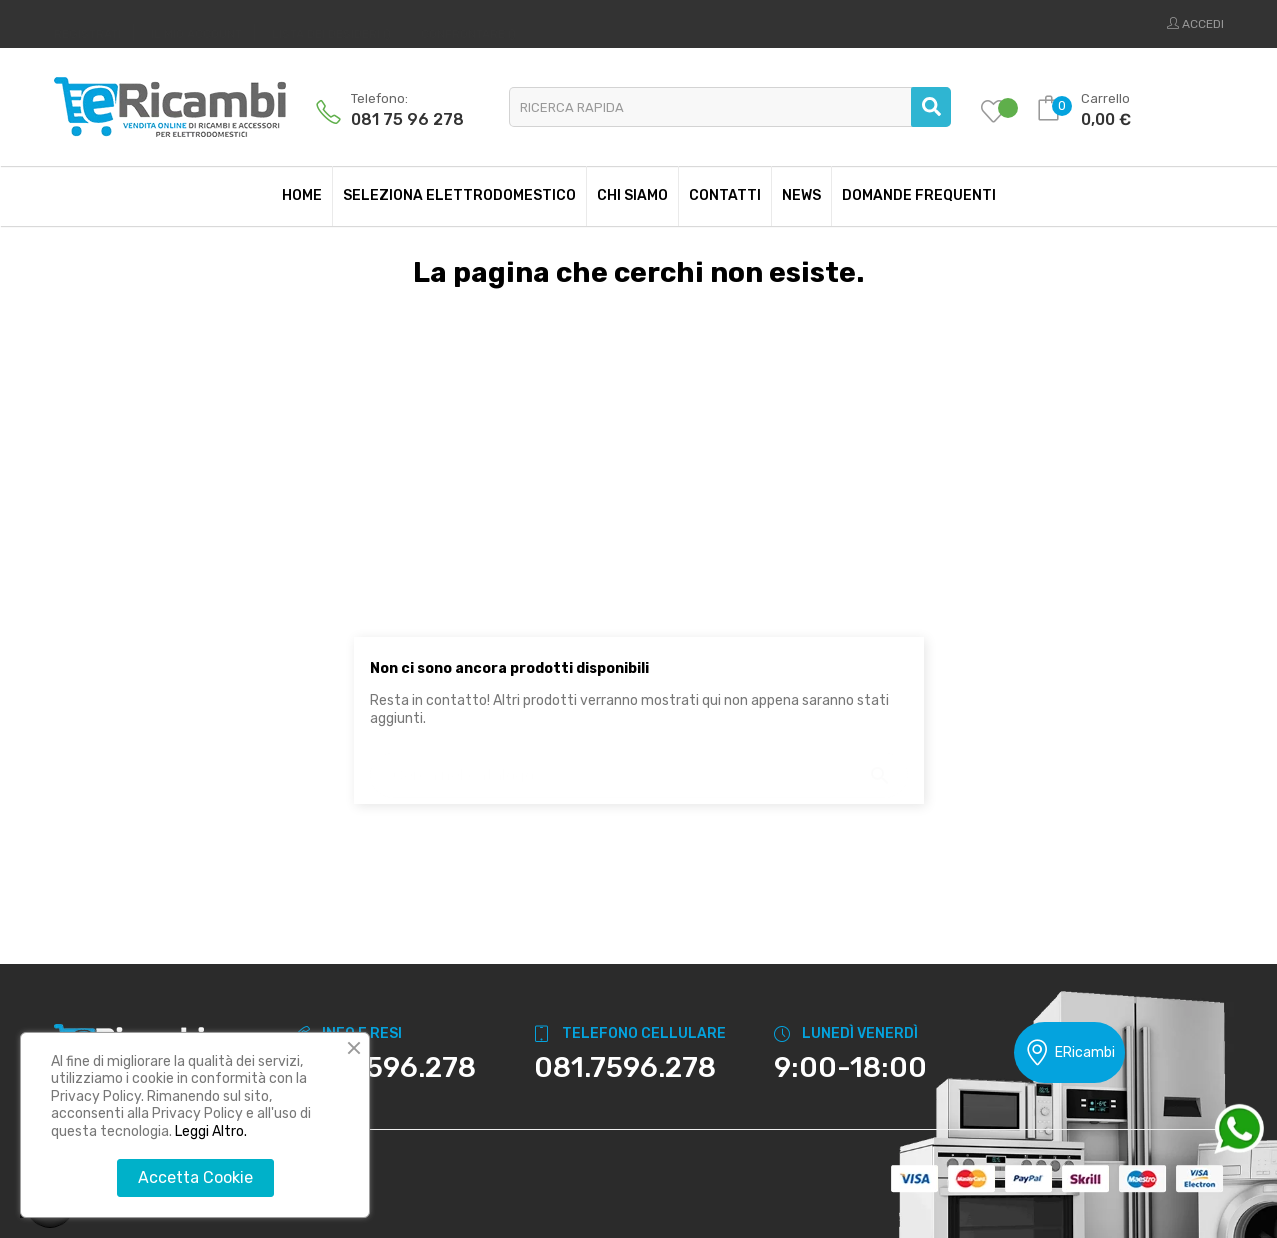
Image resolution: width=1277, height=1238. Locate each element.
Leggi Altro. (211, 1131)
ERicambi (1069, 1052)
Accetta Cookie (195, 1177)
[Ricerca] (639, 765)
